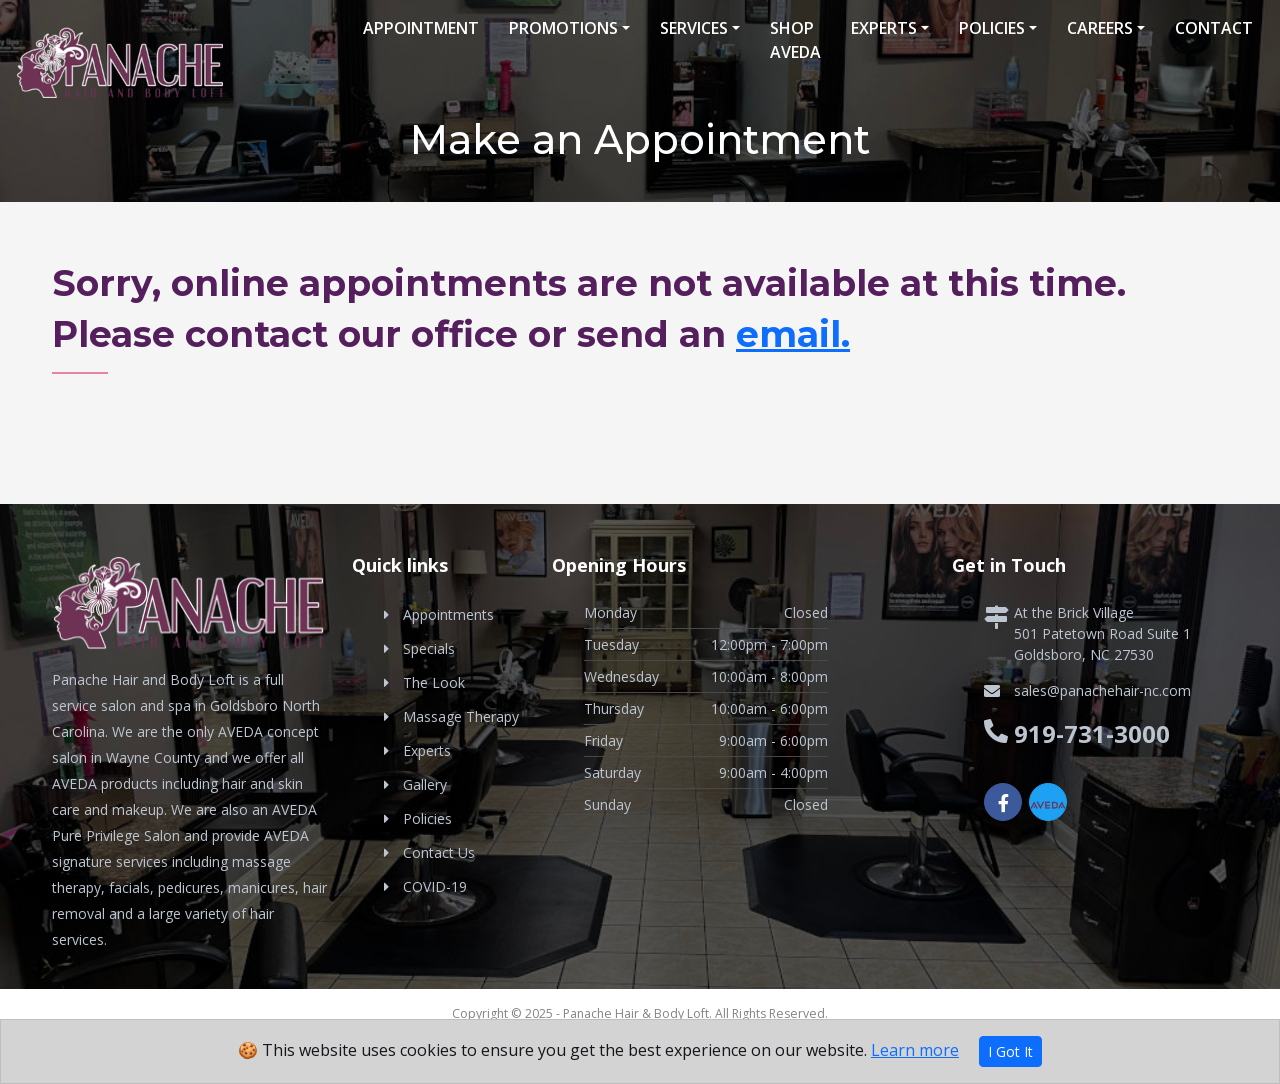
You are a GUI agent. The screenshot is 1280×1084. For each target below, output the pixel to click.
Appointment (421, 28)
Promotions (563, 28)
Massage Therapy (461, 716)
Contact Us (439, 852)
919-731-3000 (1092, 733)
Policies (992, 28)
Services (694, 28)
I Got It (1010, 1051)
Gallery (425, 784)
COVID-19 (435, 886)
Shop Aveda (795, 40)
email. (793, 334)
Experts (884, 28)
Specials (429, 648)
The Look (434, 682)
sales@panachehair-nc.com (1102, 690)
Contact (1214, 28)
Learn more (915, 1050)
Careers (1100, 28)
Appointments (448, 614)
